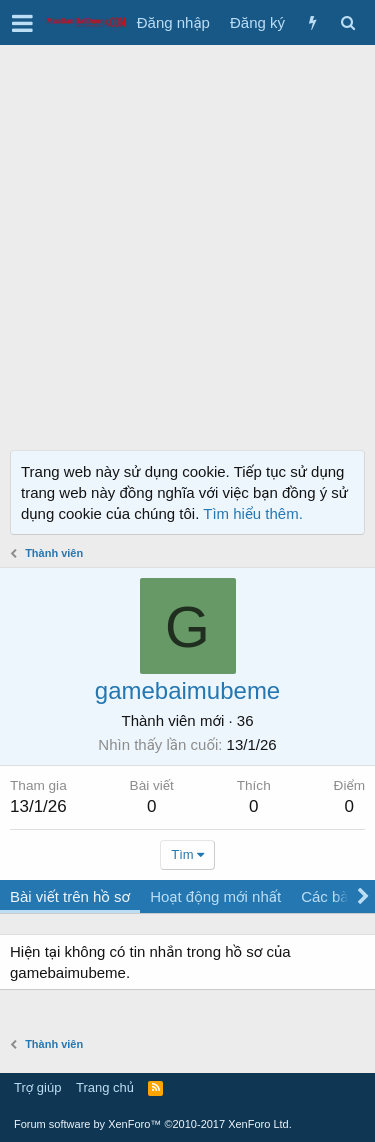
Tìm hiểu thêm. (253, 513)
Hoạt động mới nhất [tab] (215, 896)
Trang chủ (105, 1087)
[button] (22, 23)
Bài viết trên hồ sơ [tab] (70, 896)
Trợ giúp (37, 1087)
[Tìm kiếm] (347, 22)
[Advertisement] (187, 242)
